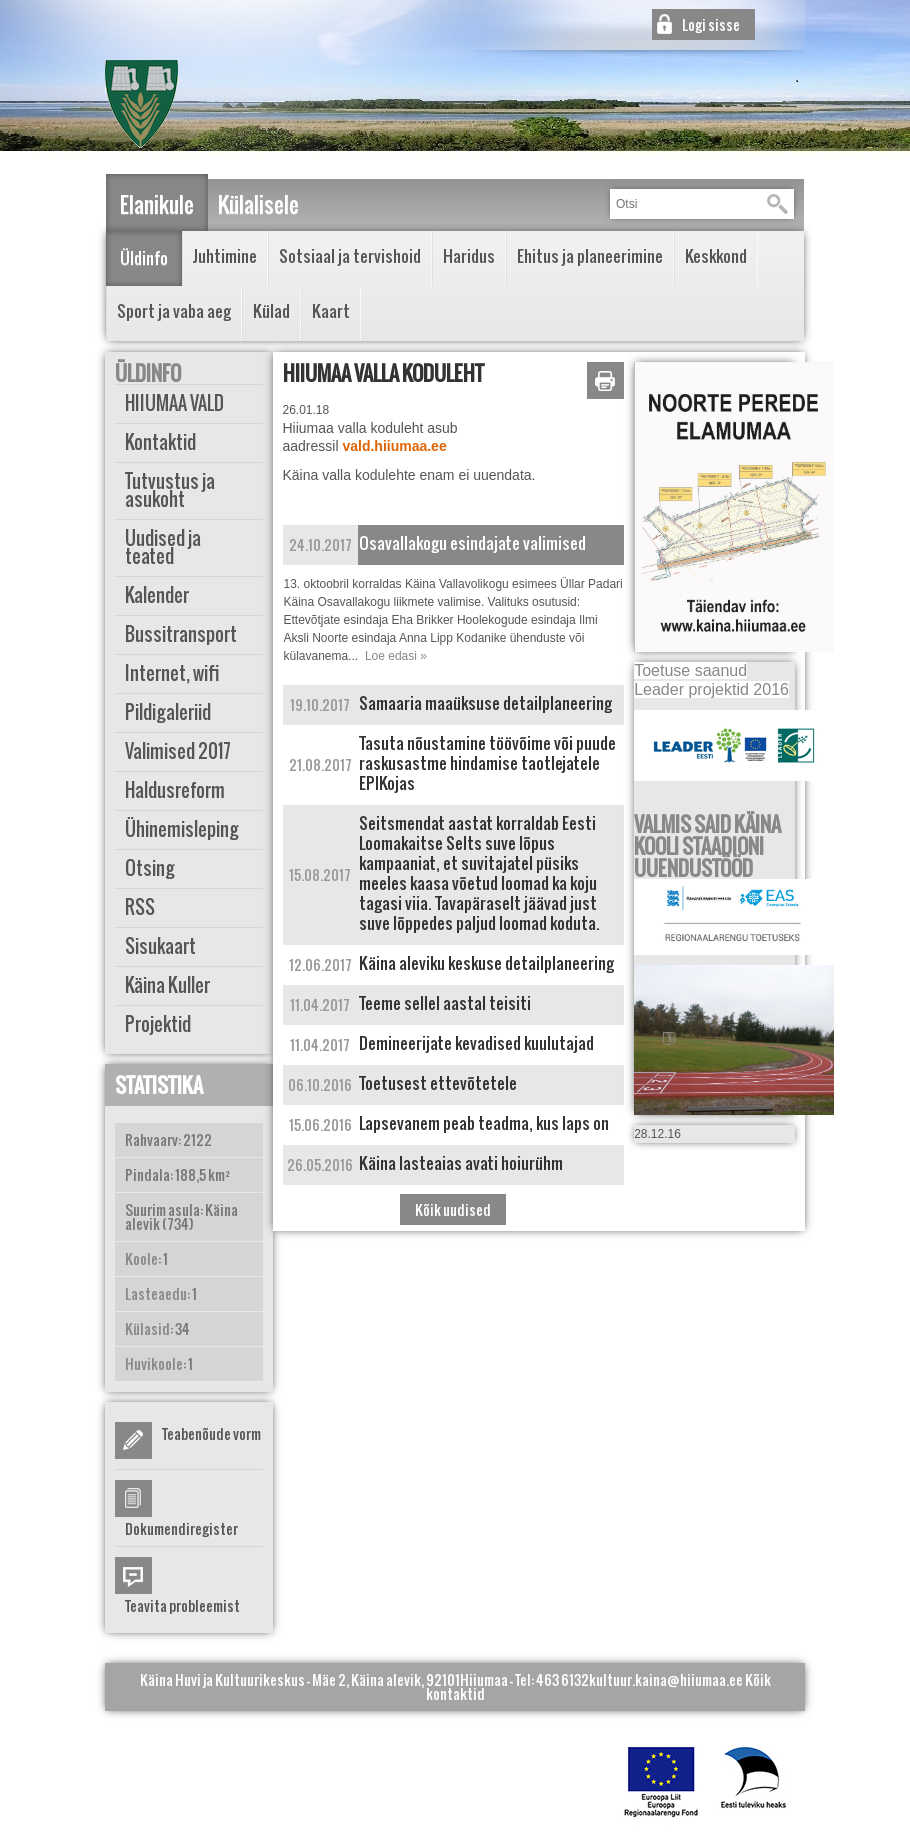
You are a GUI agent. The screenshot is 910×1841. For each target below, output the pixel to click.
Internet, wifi (172, 673)
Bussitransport (181, 634)
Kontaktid (160, 442)
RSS (140, 907)
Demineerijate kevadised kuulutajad (476, 1043)
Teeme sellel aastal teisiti (445, 1003)
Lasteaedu (156, 1293)
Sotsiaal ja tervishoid (350, 256)
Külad (271, 311)
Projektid (158, 1024)
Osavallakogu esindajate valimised (472, 543)
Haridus (469, 256)
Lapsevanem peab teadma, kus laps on (484, 1123)
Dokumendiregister (181, 1528)
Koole (141, 1258)
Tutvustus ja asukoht (170, 490)
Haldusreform (175, 790)
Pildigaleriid (168, 712)
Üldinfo (144, 258)
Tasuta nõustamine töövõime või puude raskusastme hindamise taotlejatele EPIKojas (487, 763)
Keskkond (716, 256)
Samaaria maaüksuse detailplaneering (485, 703)
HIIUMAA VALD (174, 403)
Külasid (147, 1328)
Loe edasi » (396, 656)
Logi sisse (711, 24)
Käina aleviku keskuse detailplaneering (486, 963)
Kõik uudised (453, 1209)
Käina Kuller (167, 985)
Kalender (157, 595)
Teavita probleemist (182, 1605)
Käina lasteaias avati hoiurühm (461, 1163)
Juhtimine (225, 256)
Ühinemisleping (182, 829)
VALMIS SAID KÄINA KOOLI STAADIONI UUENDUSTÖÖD (707, 846)
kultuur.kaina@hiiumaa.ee (666, 1679)
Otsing (150, 868)
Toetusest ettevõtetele (438, 1083)
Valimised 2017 (178, 751)
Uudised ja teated (163, 547)
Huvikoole (154, 1363)
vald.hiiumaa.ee (394, 446)
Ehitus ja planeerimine (590, 256)
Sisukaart (160, 946)
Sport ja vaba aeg (174, 311)
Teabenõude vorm (211, 1433)
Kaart (331, 311)
